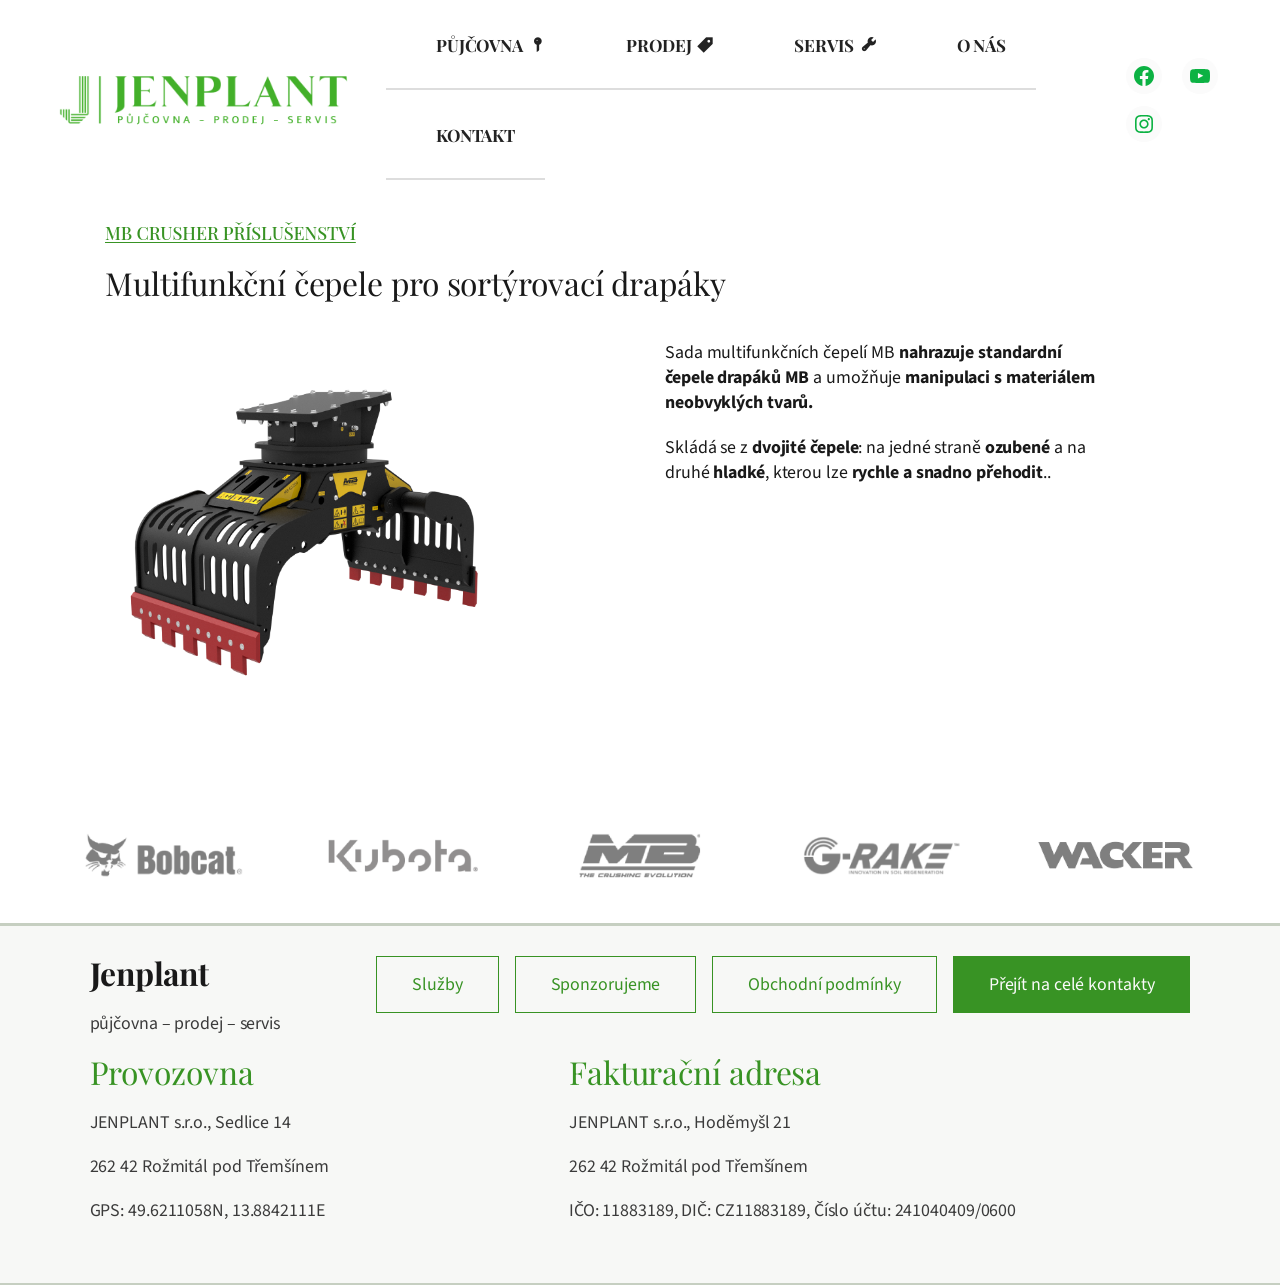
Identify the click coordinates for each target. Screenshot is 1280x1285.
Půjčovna (479, 45)
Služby (437, 984)
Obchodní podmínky (824, 984)
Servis (823, 45)
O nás (982, 45)
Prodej (658, 45)
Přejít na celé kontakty (1072, 984)
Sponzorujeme (606, 984)
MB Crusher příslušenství (230, 232)
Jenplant (149, 973)
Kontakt (475, 135)
